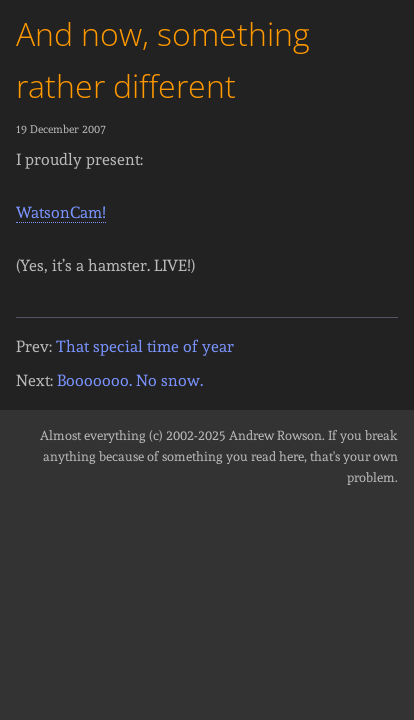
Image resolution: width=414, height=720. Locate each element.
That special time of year (145, 346)
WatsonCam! (61, 212)
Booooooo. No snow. (130, 380)
